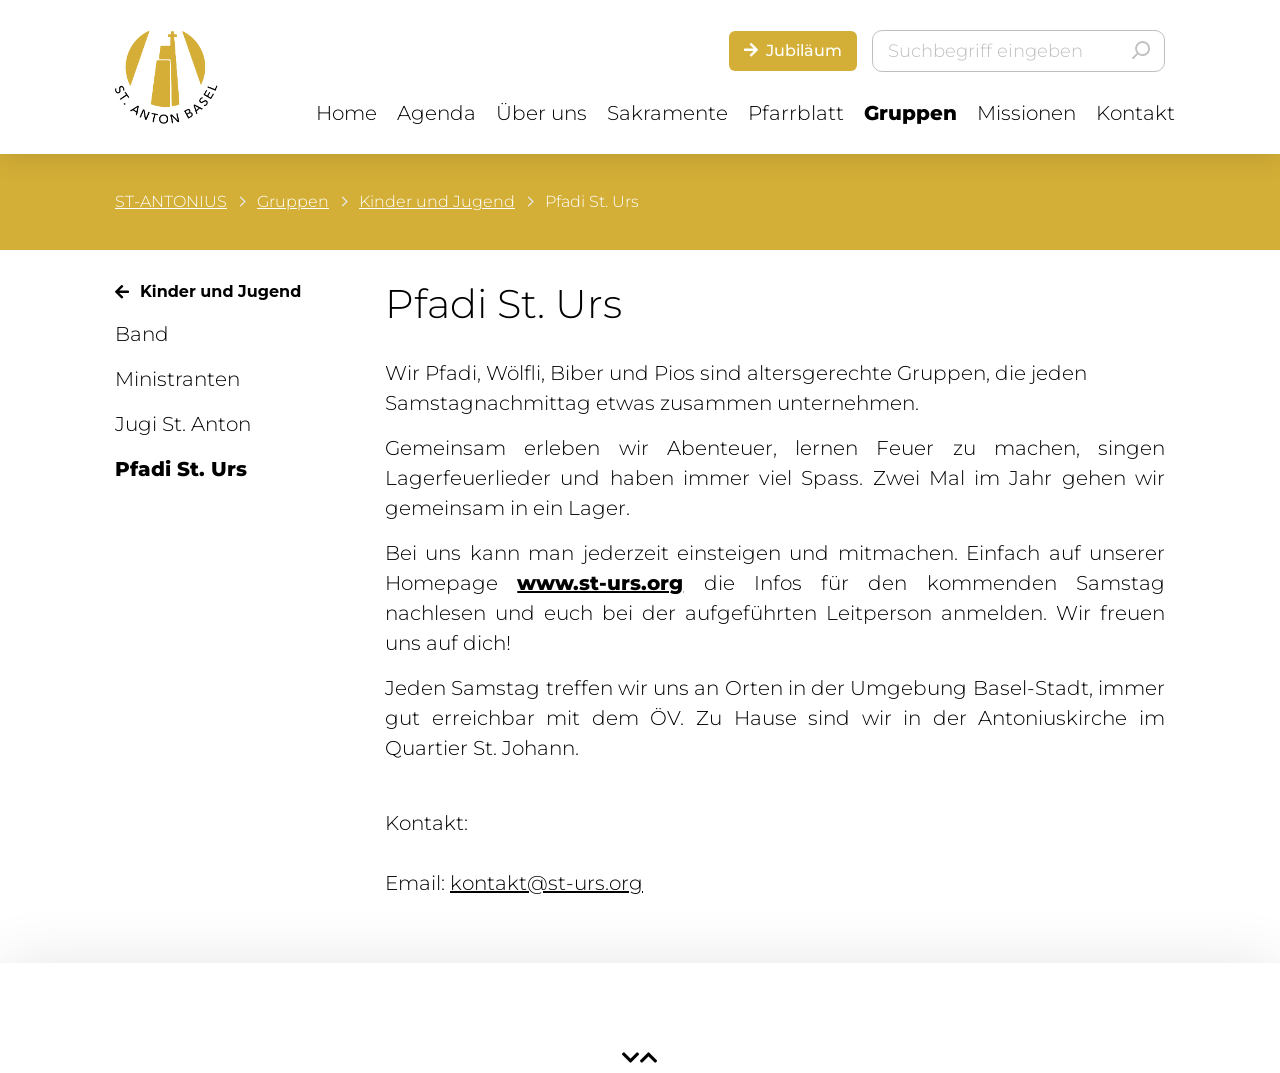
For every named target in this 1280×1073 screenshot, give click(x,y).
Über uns (541, 113)
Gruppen (910, 113)
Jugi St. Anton (183, 424)
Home (346, 113)
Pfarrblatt (796, 113)
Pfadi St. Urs (181, 469)
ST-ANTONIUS (171, 201)
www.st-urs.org (600, 583)
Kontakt (1135, 113)
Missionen (1026, 113)
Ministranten (177, 379)
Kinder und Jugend (437, 201)
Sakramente (667, 113)
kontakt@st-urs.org (546, 883)
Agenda (436, 113)
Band (142, 334)
